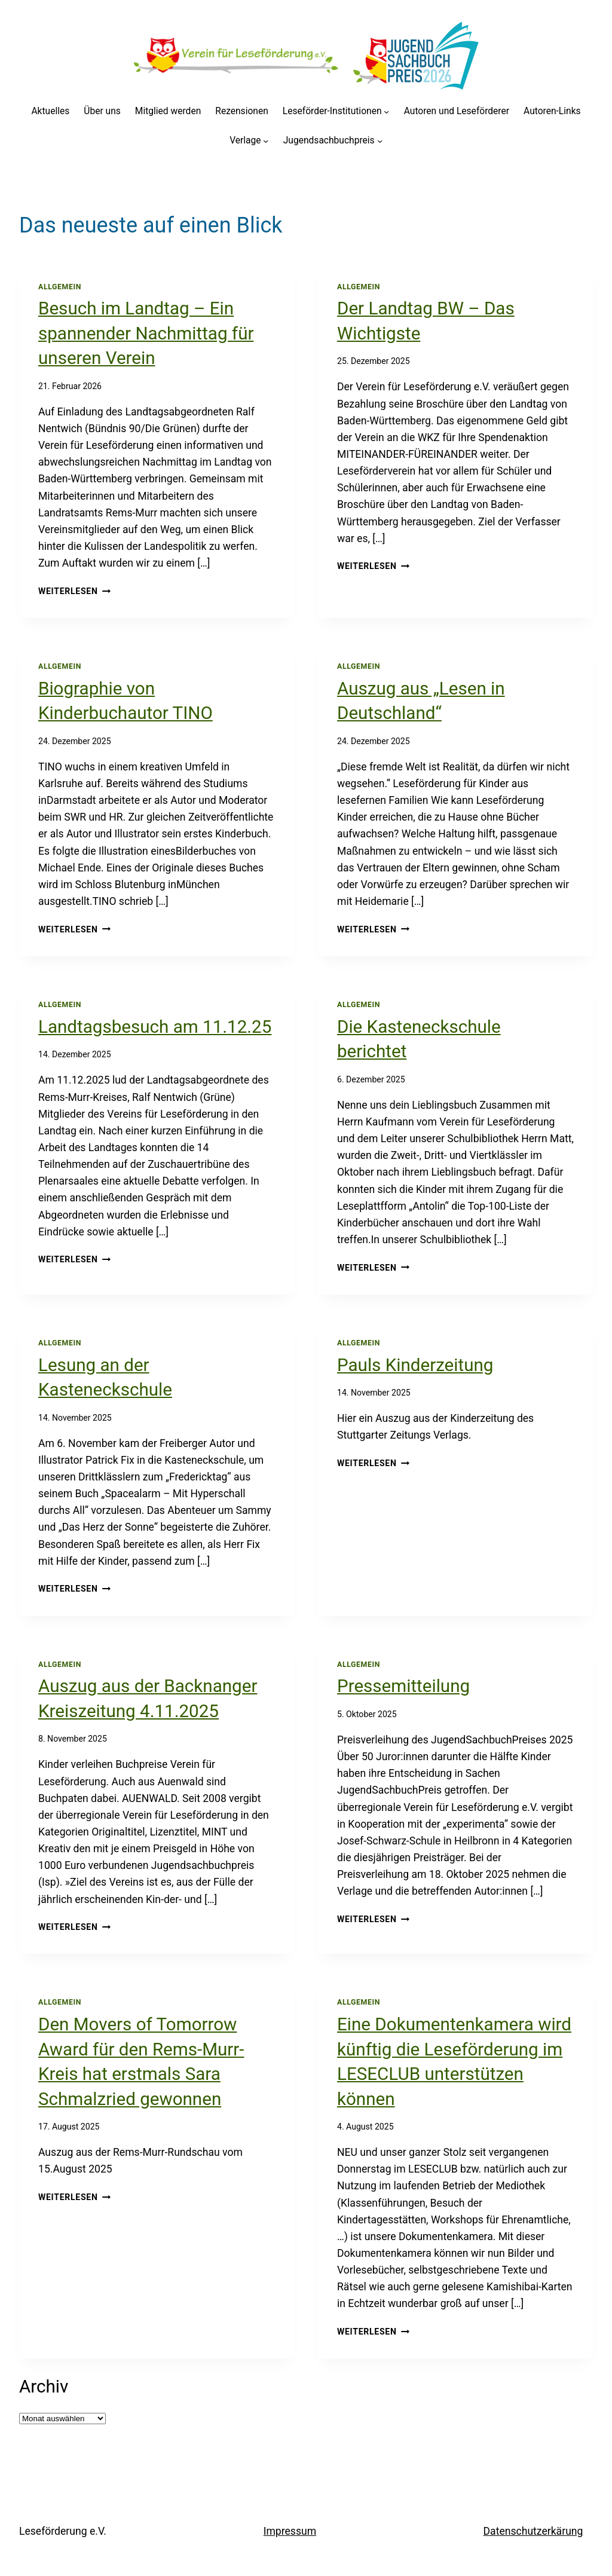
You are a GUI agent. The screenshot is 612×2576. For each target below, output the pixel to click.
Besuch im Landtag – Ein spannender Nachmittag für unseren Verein (145, 333)
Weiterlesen (74, 591)
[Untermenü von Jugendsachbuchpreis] (379, 140)
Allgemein (59, 287)
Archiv (43, 2386)
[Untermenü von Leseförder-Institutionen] (386, 111)
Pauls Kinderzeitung (415, 1365)
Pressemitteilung (403, 1686)
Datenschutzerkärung (533, 2531)
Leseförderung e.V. (62, 2531)
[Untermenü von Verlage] (265, 140)
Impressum (290, 2531)
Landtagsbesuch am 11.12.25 (154, 1027)
